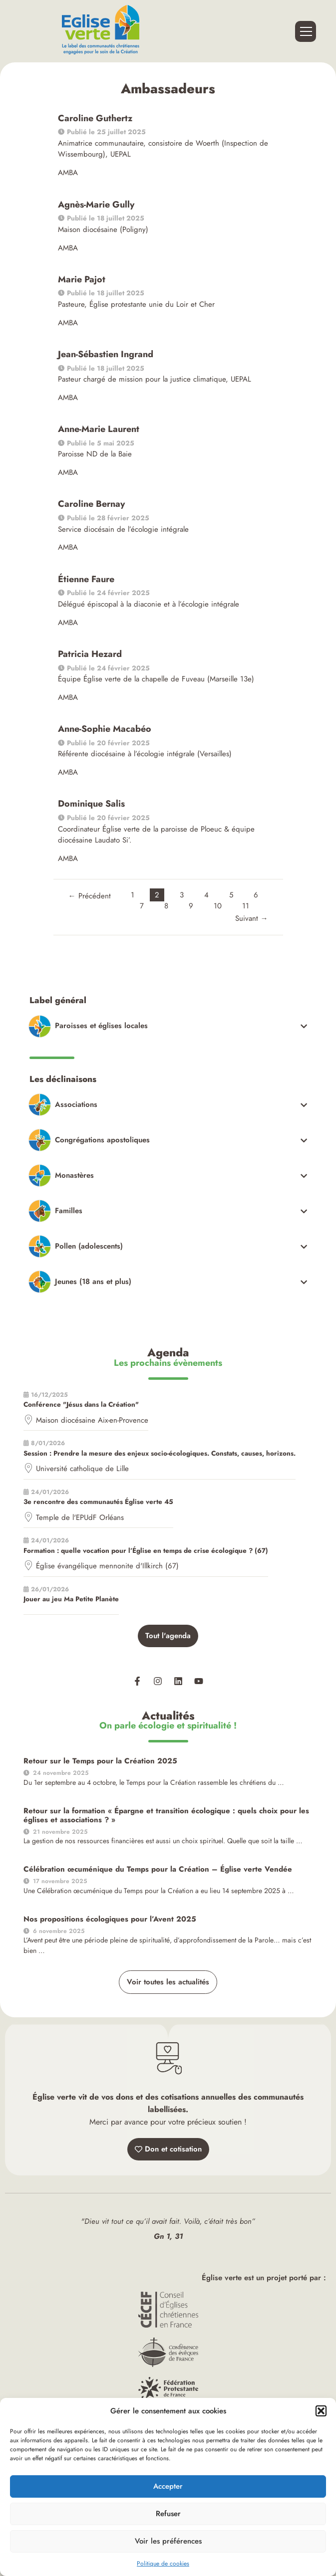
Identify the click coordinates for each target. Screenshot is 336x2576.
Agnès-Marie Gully (96, 204)
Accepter (168, 2486)
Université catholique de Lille (82, 1468)
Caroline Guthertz (95, 118)
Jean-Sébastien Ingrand (105, 354)
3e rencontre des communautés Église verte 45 (98, 1501)
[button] (321, 2411)
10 (218, 905)
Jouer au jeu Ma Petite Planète (71, 1599)
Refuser (168, 2513)
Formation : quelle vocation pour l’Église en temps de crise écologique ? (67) (145, 1550)
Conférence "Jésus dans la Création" (81, 1404)
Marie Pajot (81, 279)
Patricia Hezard (90, 653)
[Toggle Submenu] (169, 1026)
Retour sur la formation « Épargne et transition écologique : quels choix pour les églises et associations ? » (166, 1815)
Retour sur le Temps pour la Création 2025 (100, 1760)
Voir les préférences (168, 2541)
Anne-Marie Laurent (98, 429)
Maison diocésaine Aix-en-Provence (92, 1420)
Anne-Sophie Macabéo (104, 728)
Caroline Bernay (91, 503)
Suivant (251, 918)
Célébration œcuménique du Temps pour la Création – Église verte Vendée (157, 1869)
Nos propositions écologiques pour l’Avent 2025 (109, 1919)
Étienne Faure (86, 579)
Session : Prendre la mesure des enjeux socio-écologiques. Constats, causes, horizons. (159, 1453)
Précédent (89, 895)
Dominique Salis (91, 803)
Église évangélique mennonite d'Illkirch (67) (107, 1565)
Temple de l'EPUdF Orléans (80, 1517)
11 (245, 905)
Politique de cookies (163, 2563)
